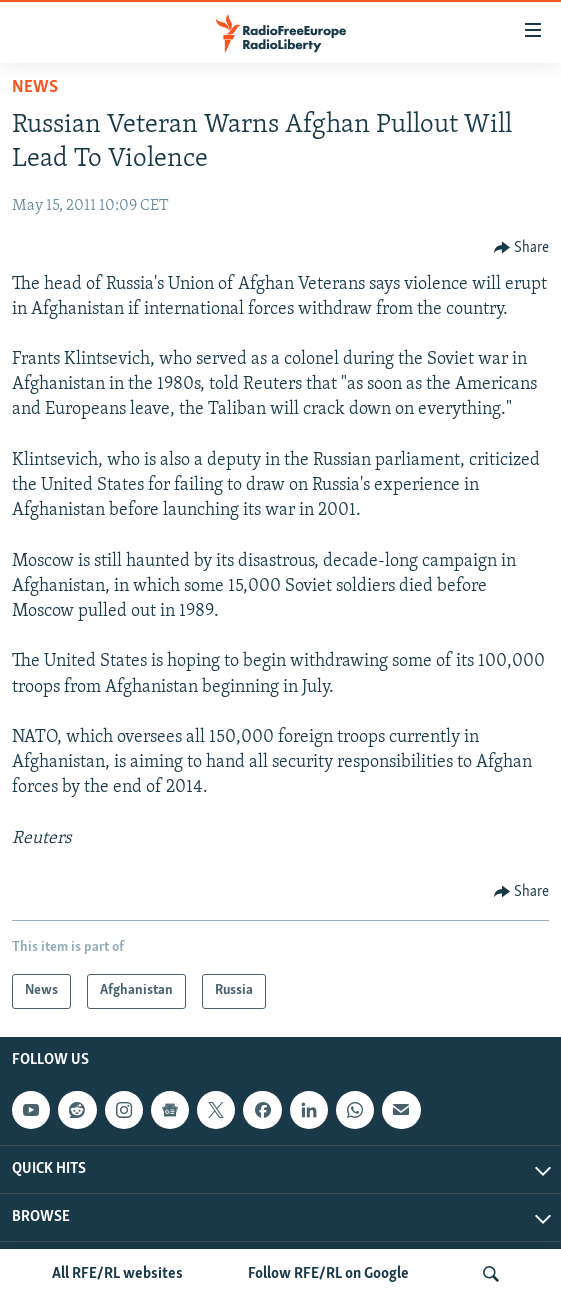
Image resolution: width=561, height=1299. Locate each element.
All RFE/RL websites (117, 1274)
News (35, 87)
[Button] (522, 248)
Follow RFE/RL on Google (328, 1274)
